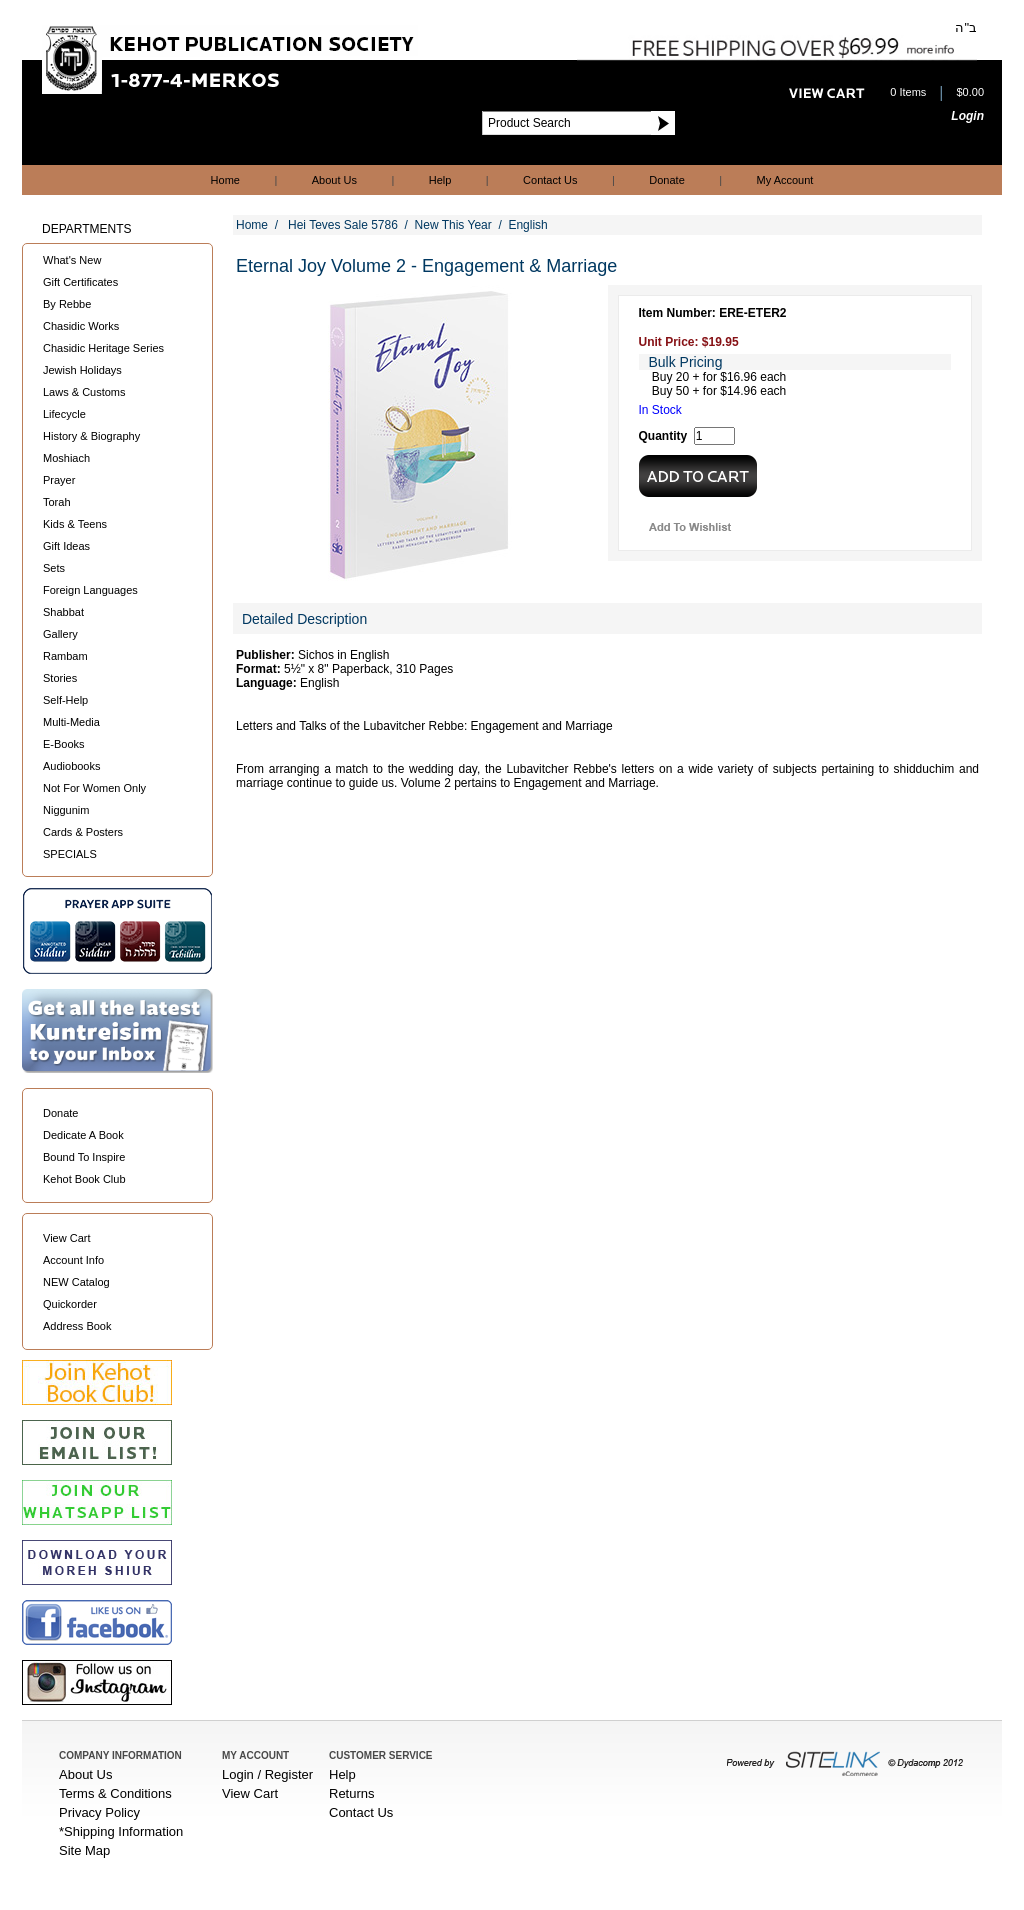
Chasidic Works (81, 326)
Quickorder (70, 1304)
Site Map (84, 1850)
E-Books (64, 744)
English (527, 225)
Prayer (59, 480)
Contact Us (550, 180)
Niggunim (66, 810)
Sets (54, 568)
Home (225, 180)
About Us (334, 180)
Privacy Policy (99, 1812)
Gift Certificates (80, 282)
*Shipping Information (121, 1831)
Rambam (65, 656)
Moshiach (66, 458)
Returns (352, 1793)
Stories (60, 678)
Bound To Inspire (84, 1157)
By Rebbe (67, 304)
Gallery (60, 634)
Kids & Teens (75, 524)
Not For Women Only (94, 788)
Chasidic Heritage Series (103, 348)
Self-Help (65, 700)
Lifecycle (64, 414)
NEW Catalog (76, 1282)
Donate (666, 180)
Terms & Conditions (115, 1793)
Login (967, 116)
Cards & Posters (83, 832)
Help (440, 180)
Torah (57, 502)
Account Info (73, 1260)
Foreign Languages (90, 590)
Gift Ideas (66, 546)
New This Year (453, 225)
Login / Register (267, 1774)
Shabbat (63, 612)
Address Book (77, 1326)
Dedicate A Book (83, 1135)
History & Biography (91, 436)
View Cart (66, 1238)
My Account (785, 180)
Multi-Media (71, 722)
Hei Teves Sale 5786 (343, 225)
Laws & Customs (84, 392)
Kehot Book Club (84, 1179)
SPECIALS (70, 854)
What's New (72, 260)
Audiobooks (72, 766)
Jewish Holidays (82, 370)
